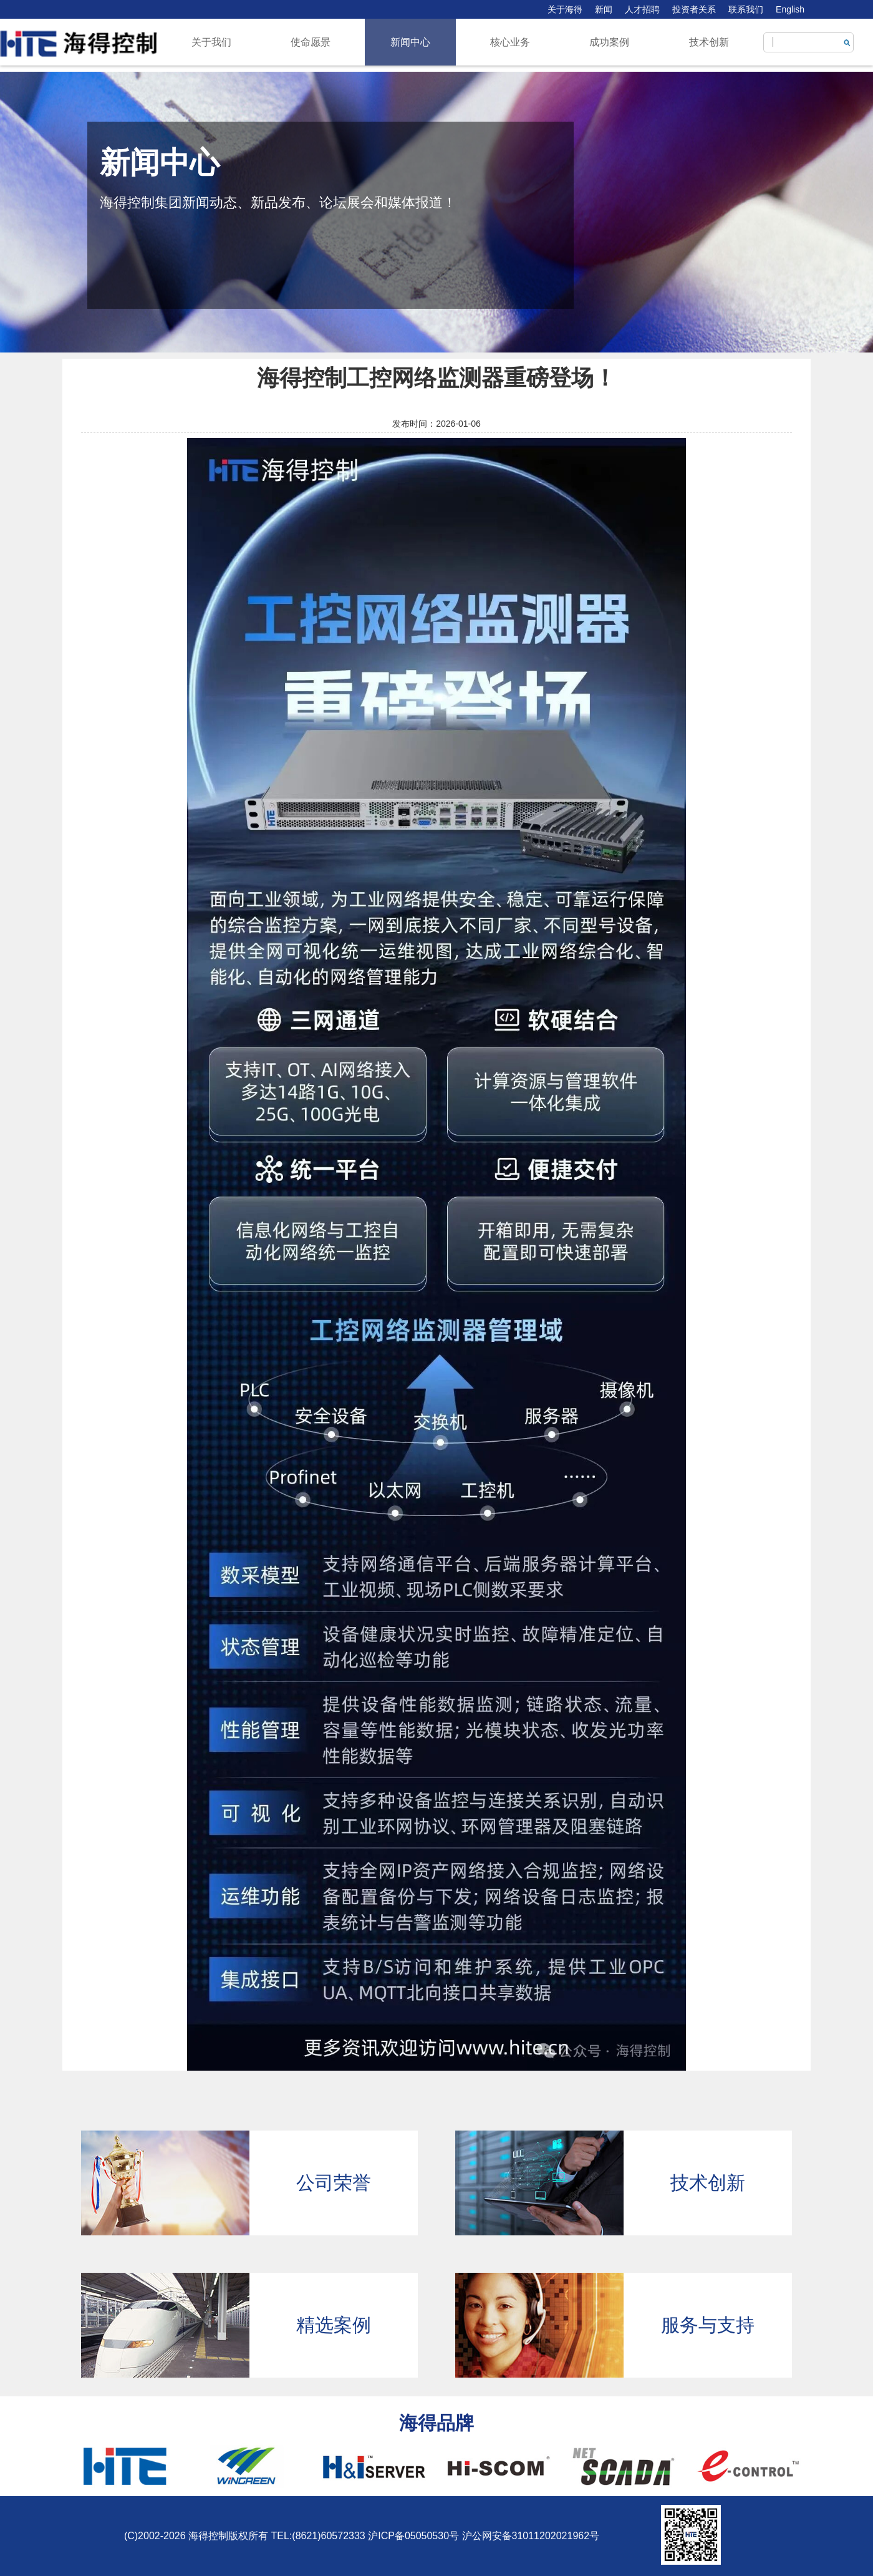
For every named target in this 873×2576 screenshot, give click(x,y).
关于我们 (211, 42)
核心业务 (510, 42)
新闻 (603, 9)
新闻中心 (410, 42)
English (790, 9)
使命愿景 (310, 42)
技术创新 (709, 42)
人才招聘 (642, 9)
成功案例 (609, 42)
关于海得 (564, 9)
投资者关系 (694, 9)
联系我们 (745, 9)
